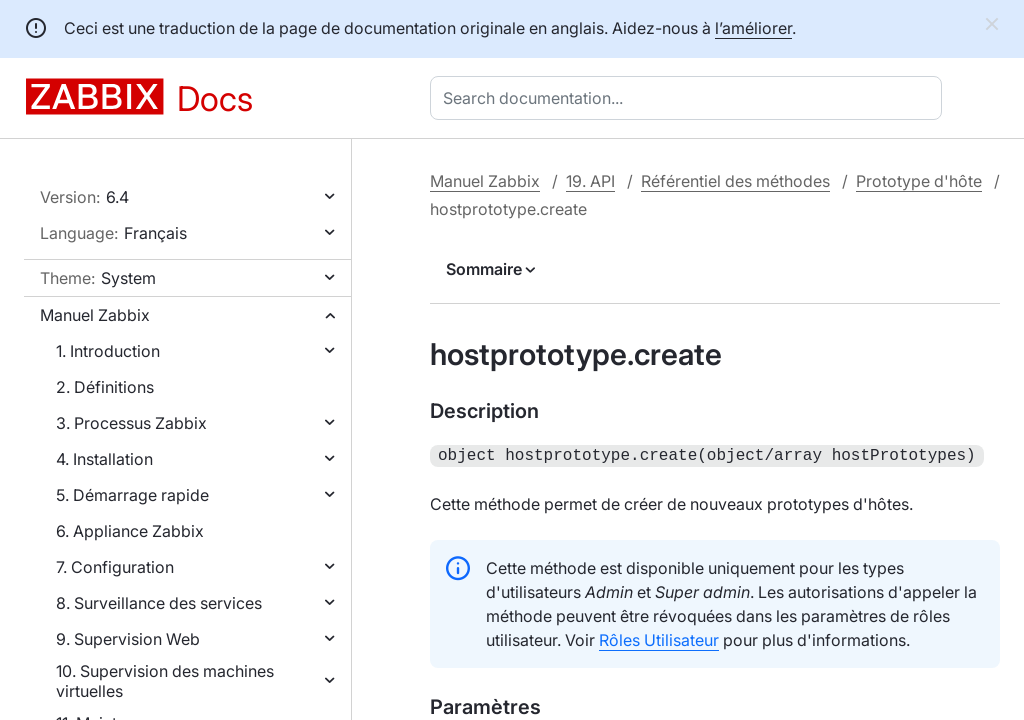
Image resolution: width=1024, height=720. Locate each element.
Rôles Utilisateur (659, 638)
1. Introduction (108, 351)
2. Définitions (105, 387)
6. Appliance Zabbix (130, 531)
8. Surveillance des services (159, 603)
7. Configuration (115, 567)
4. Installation (104, 459)
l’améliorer (753, 28)
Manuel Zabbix (95, 315)
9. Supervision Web (128, 639)
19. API (590, 181)
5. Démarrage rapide (132, 495)
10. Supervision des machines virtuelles (165, 681)
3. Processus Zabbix (131, 423)
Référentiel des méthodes (735, 181)
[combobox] (690, 98)
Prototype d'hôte (919, 181)
